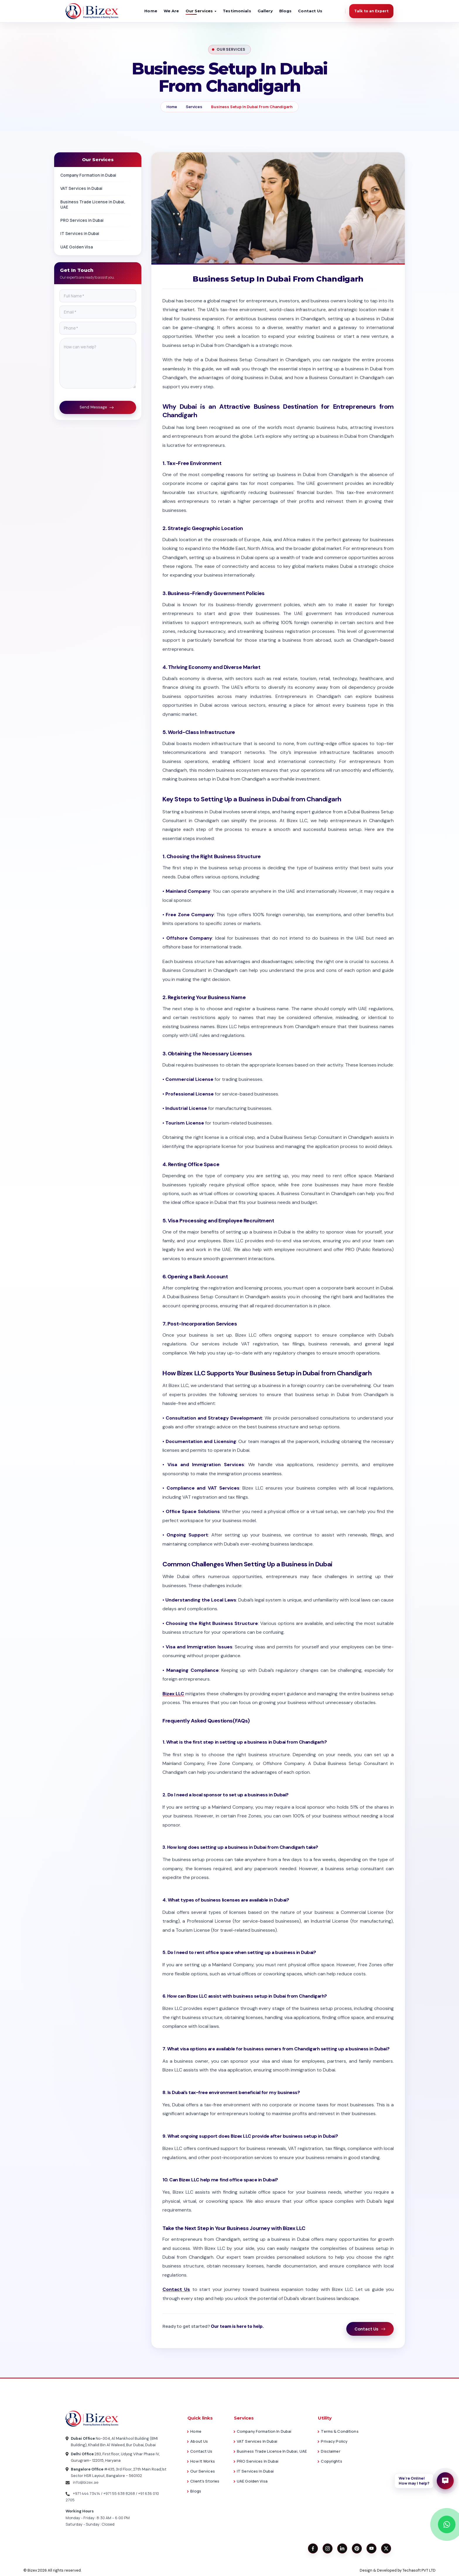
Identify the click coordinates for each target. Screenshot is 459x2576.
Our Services (202, 2471)
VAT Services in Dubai (98, 188)
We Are (171, 10)
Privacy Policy (334, 2441)
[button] (424, 2480)
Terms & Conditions (339, 2431)
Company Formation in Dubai (98, 175)
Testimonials (237, 10)
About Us (199, 2441)
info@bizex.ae (82, 2482)
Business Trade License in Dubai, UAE (98, 204)
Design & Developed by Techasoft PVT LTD (398, 2570)
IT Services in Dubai (98, 233)
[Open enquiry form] (445, 2480)
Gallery (265, 10)
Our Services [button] (199, 10)
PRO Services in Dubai (98, 220)
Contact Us (310, 10)
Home (150, 10)
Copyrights (331, 2461)
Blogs (285, 10)
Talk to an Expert (371, 11)
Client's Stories (204, 2481)
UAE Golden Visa (98, 247)
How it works (202, 2461)
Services (194, 106)
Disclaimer (330, 2451)
